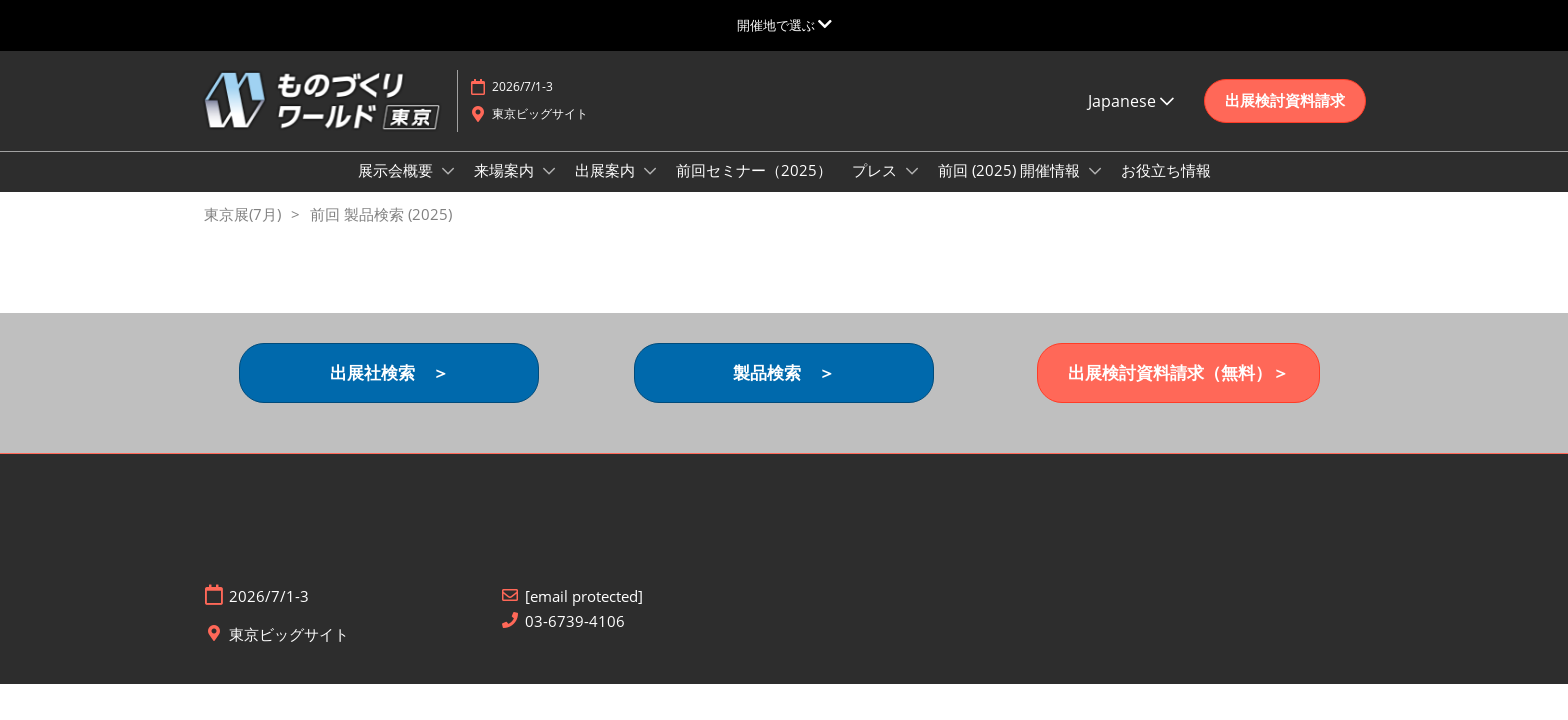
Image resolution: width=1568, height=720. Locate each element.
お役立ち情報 (1166, 189)
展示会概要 (397, 189)
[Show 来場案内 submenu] (549, 190)
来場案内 (506, 189)
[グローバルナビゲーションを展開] (784, 25)
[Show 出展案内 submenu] (650, 190)
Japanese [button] (1131, 120)
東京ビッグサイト (540, 132)
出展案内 (607, 189)
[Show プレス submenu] (912, 190)
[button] (1285, 120)
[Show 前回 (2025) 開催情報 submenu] (1095, 190)
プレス (876, 189)
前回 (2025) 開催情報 (1011, 189)
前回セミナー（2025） (754, 189)
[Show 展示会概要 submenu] (448, 190)
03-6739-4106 (575, 640)
